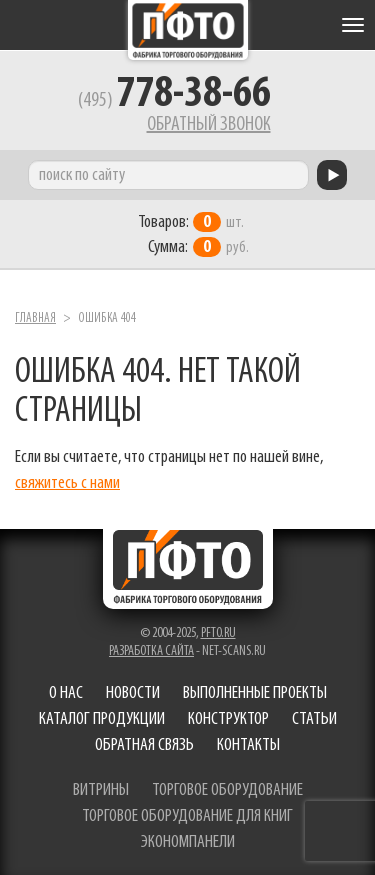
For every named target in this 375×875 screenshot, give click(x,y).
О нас (66, 693)
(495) (174, 101)
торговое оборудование (227, 790)
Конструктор (228, 719)
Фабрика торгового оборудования (188, 30)
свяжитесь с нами (67, 483)
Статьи (314, 719)
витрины (101, 790)
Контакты (248, 745)
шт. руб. (193, 235)
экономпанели (188, 842)
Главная (35, 318)
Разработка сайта (151, 651)
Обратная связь (144, 745)
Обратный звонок (209, 125)
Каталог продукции (102, 719)
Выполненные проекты (255, 693)
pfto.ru (218, 633)
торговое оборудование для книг (187, 816)
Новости (133, 693)
